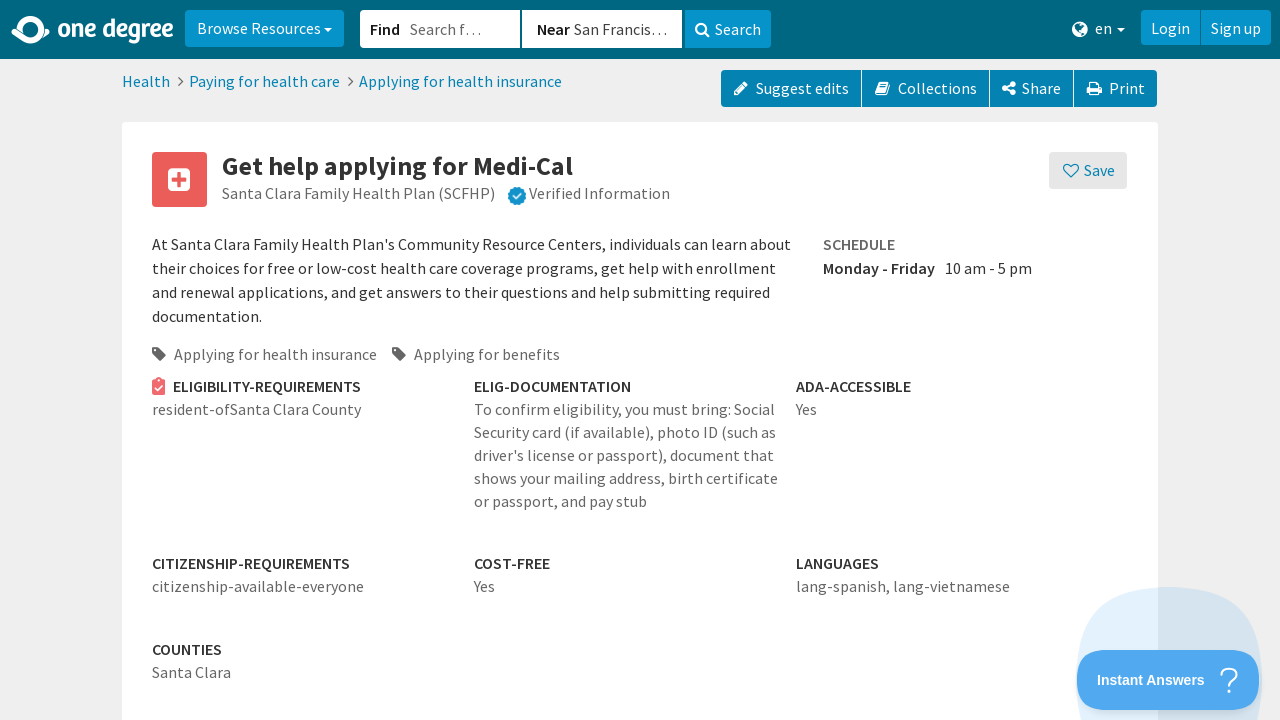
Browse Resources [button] (264, 28)
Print (1116, 88)
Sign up (1236, 28)
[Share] (1031, 88)
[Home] (93, 30)
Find (385, 29)
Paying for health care (264, 81)
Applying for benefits (476, 354)
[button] (640, 360)
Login (1170, 28)
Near (553, 29)
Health (146, 81)
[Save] (1088, 170)
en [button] (1098, 28)
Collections (925, 88)
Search (728, 29)
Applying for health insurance (460, 81)
